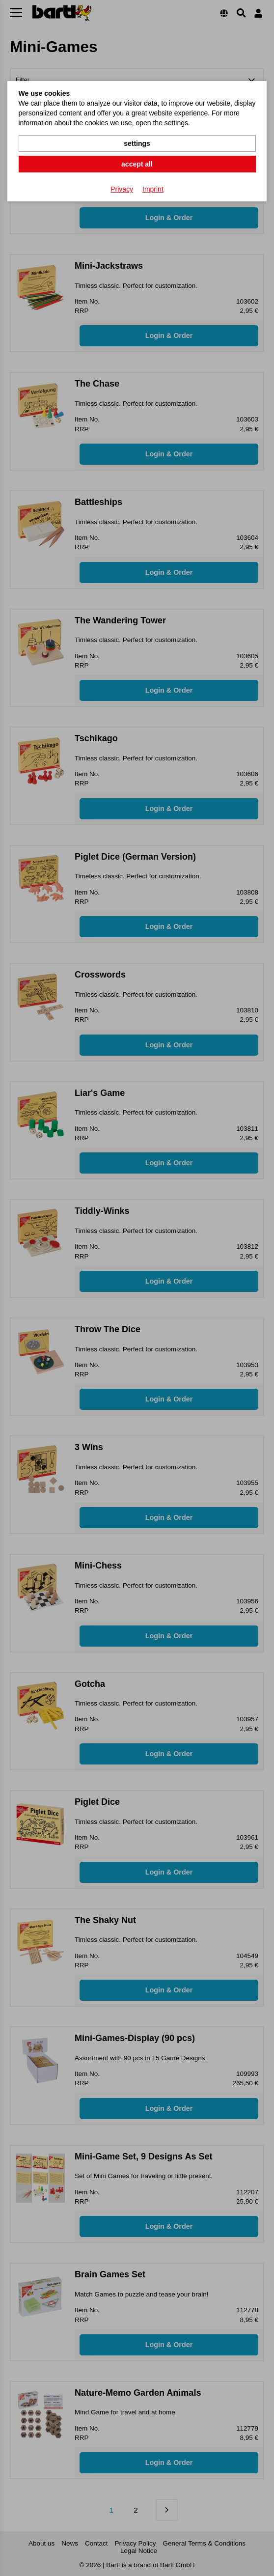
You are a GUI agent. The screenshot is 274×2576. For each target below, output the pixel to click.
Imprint (153, 189)
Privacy (121, 189)
